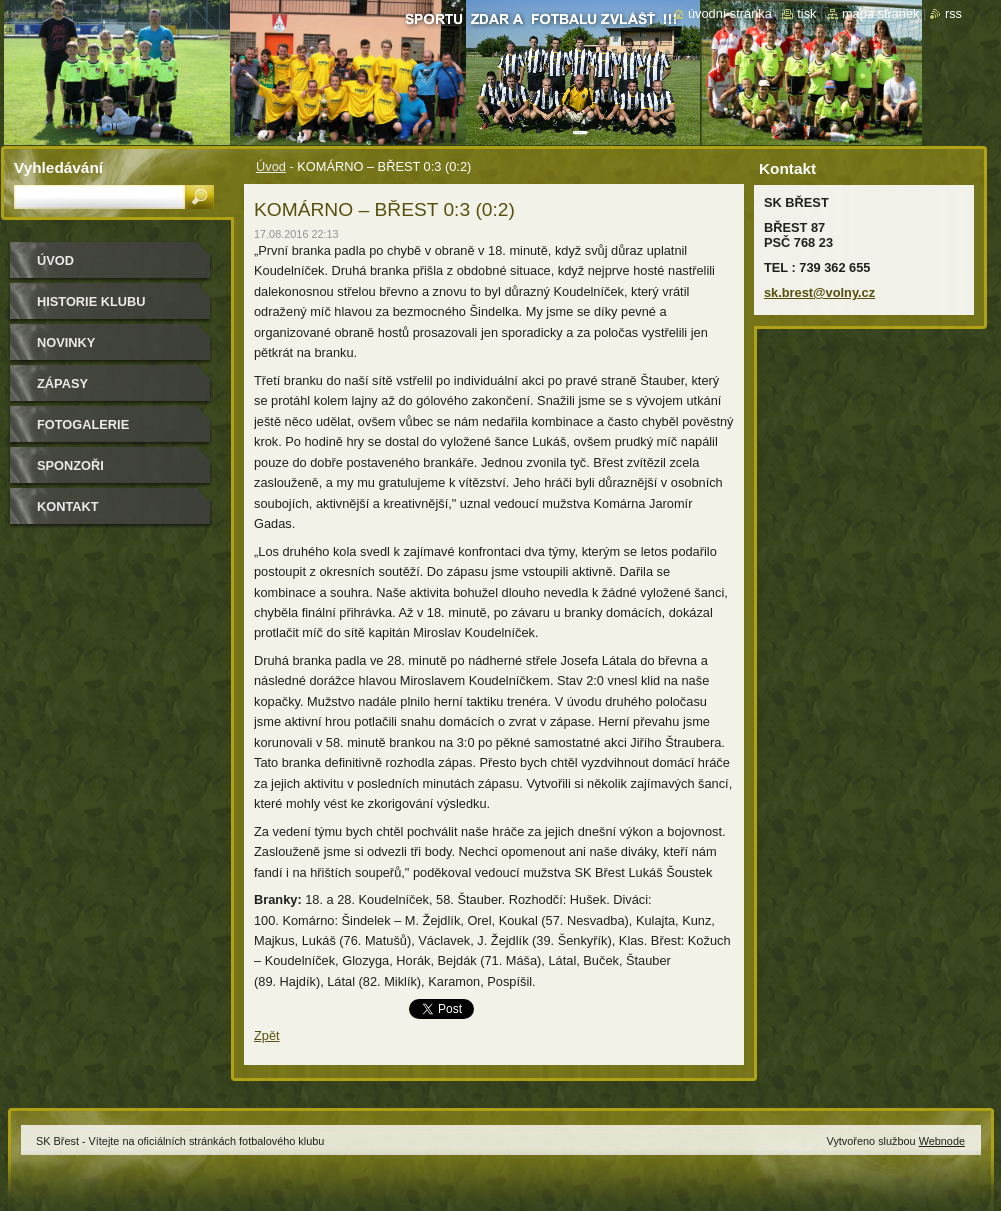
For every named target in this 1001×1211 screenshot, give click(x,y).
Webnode (942, 1141)
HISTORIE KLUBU (91, 301)
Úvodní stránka (730, 13)
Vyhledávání (58, 167)
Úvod (271, 166)
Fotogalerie (83, 424)
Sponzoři (70, 465)
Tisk (806, 13)
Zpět (267, 1035)
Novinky (66, 342)
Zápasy (62, 383)
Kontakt (68, 506)
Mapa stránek (881, 13)
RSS (953, 13)
